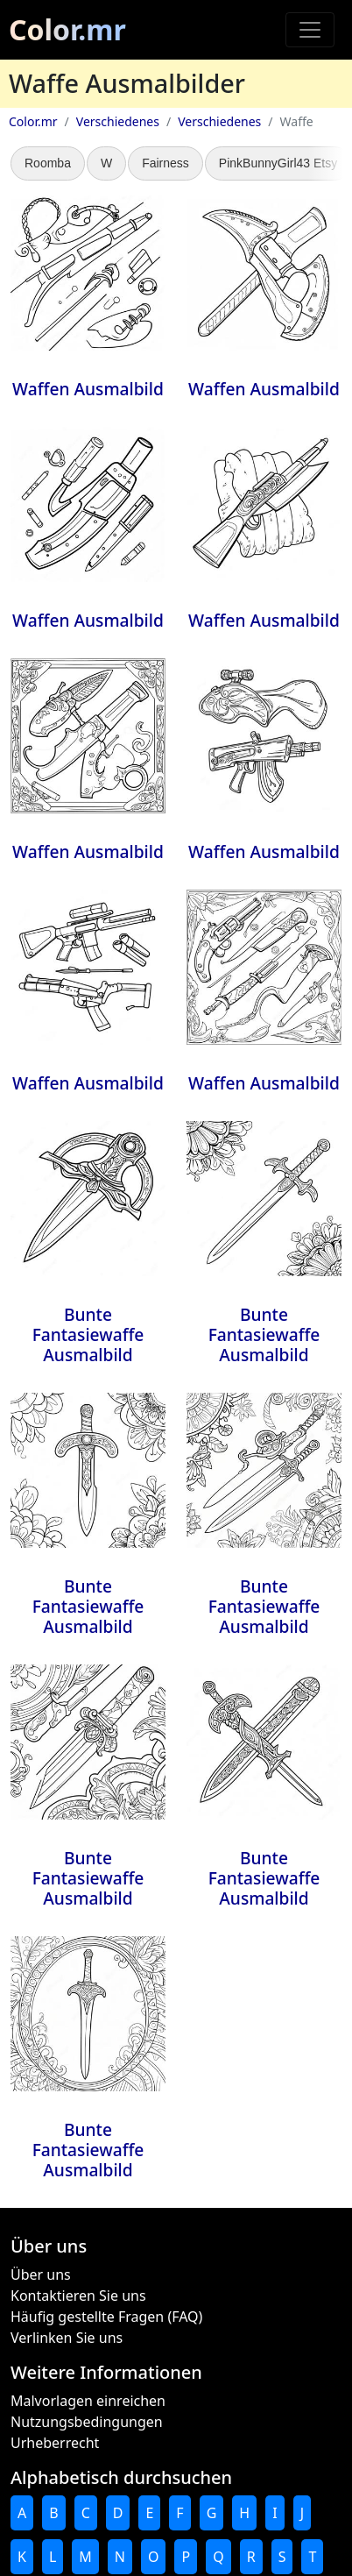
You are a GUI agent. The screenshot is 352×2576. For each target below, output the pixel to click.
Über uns (41, 2274)
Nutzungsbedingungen (87, 2421)
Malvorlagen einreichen (88, 2400)
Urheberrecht (55, 2442)
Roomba (48, 163)
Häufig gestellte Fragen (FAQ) (106, 2316)
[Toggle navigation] (309, 29)
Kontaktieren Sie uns (78, 2295)
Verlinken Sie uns (67, 2337)
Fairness (165, 163)
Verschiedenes (117, 121)
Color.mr (67, 29)
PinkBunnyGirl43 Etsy (278, 163)
